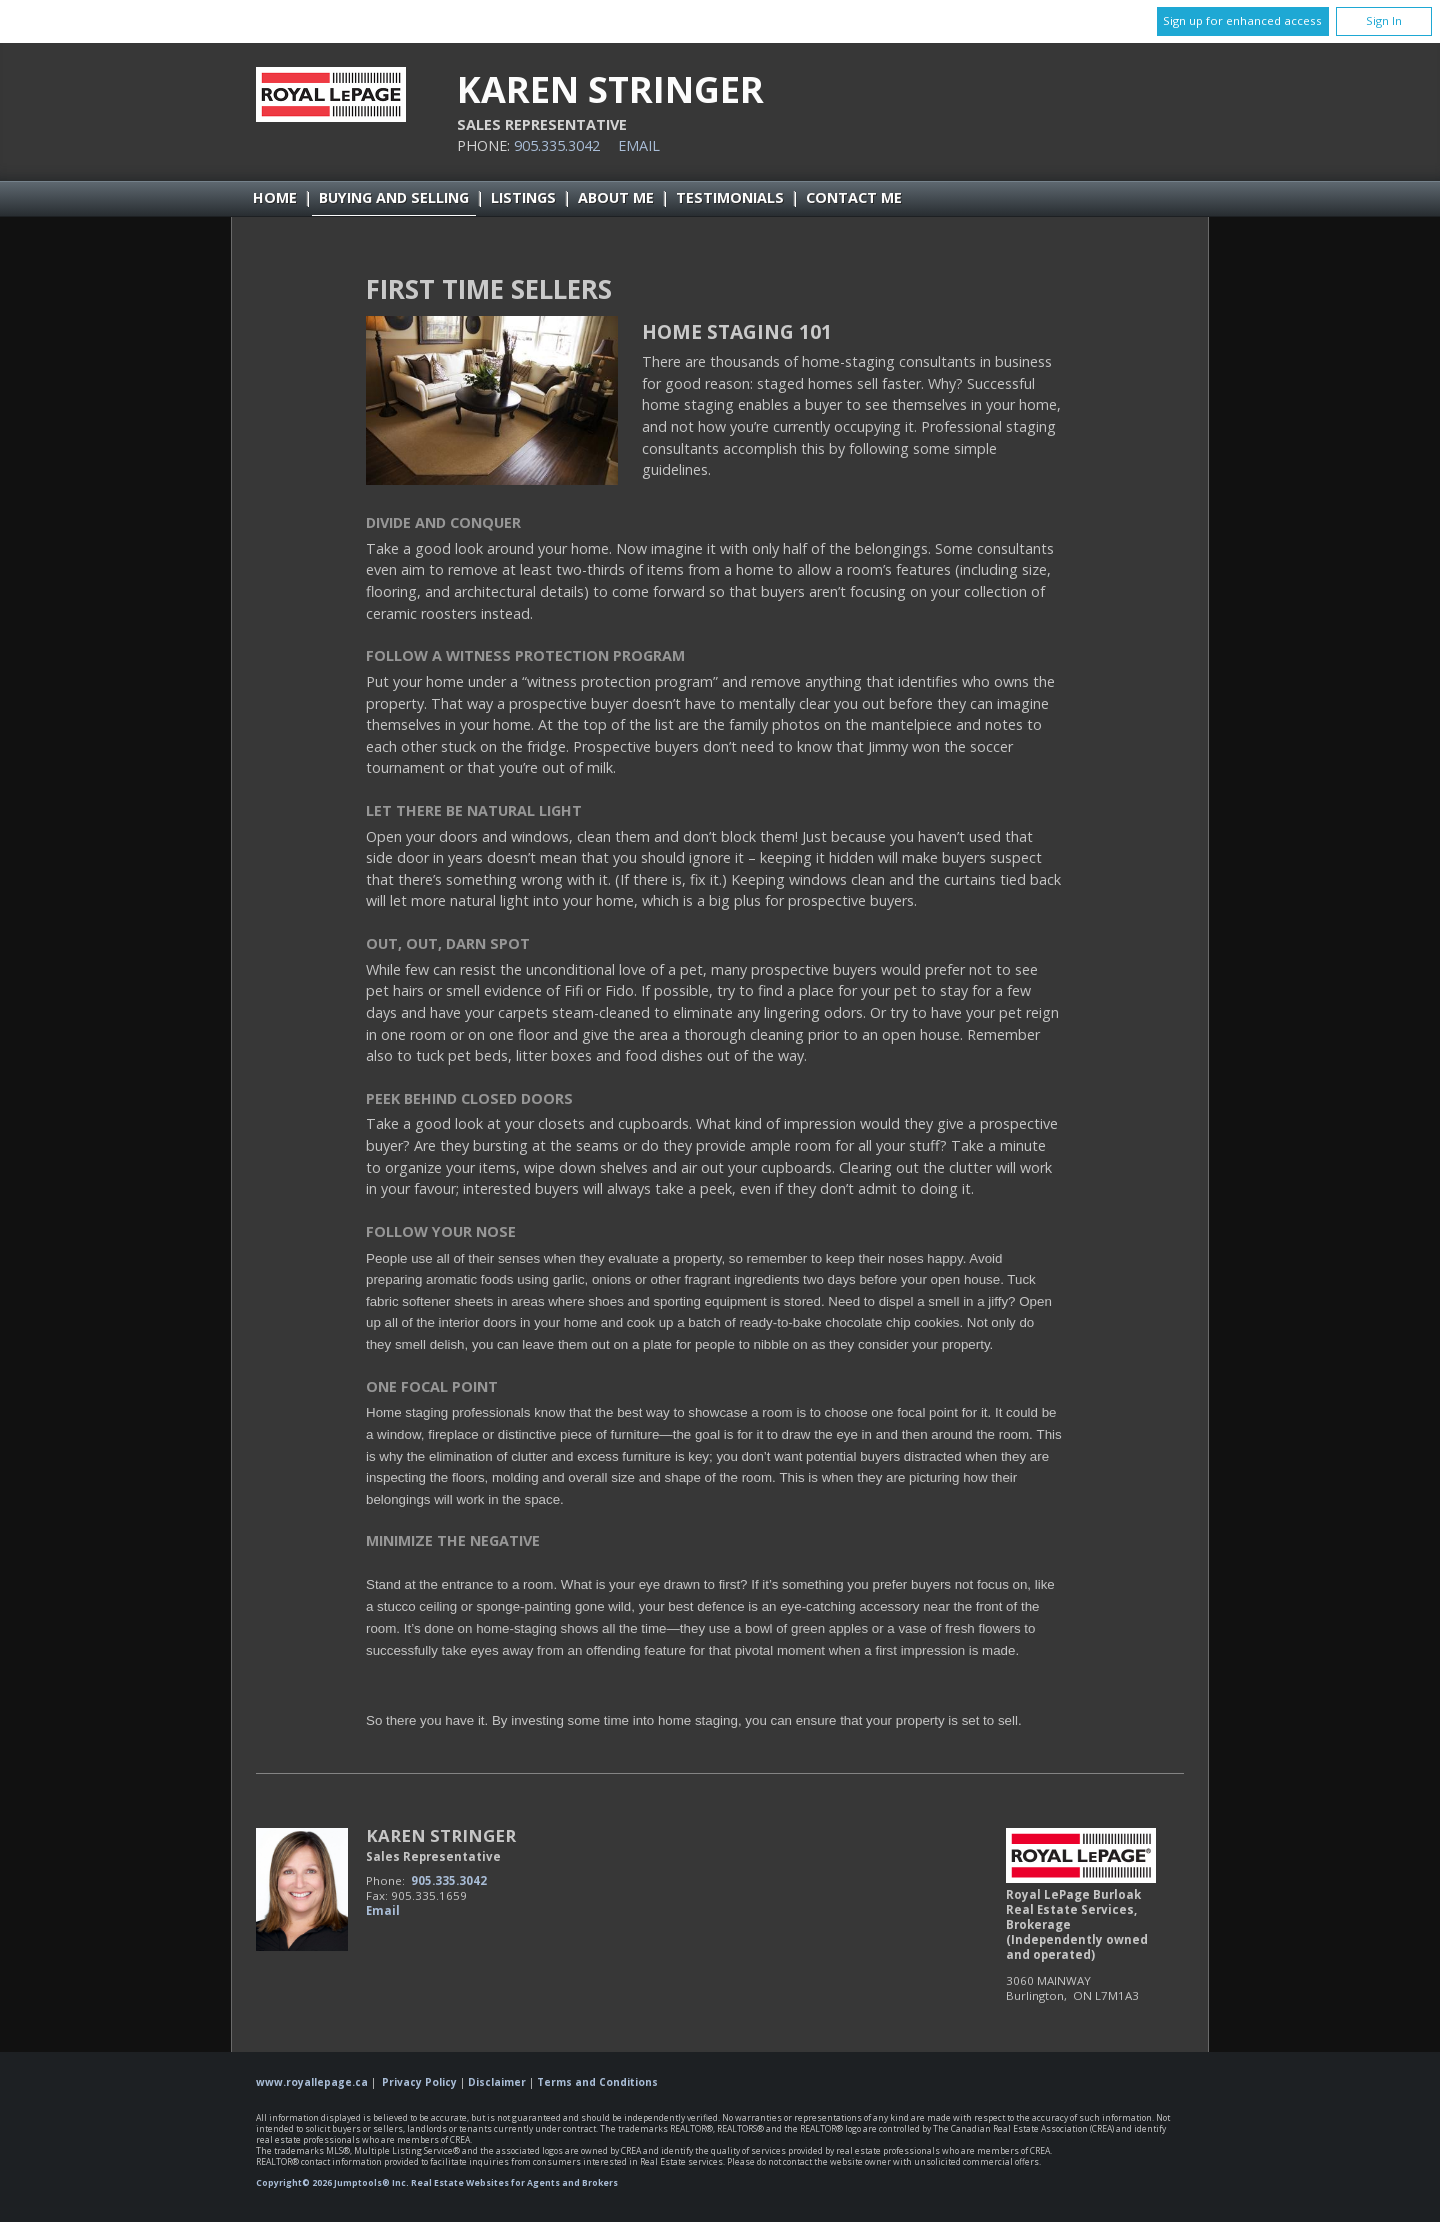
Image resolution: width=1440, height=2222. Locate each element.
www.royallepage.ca (312, 2082)
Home (275, 197)
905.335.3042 (557, 145)
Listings (523, 197)
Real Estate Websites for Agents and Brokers (514, 2183)
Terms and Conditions (597, 2082)
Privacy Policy (419, 2082)
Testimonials (730, 197)
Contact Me (854, 197)
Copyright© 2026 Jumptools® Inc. (332, 2183)
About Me (616, 197)
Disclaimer (497, 2082)
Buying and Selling (394, 197)
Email (639, 145)
